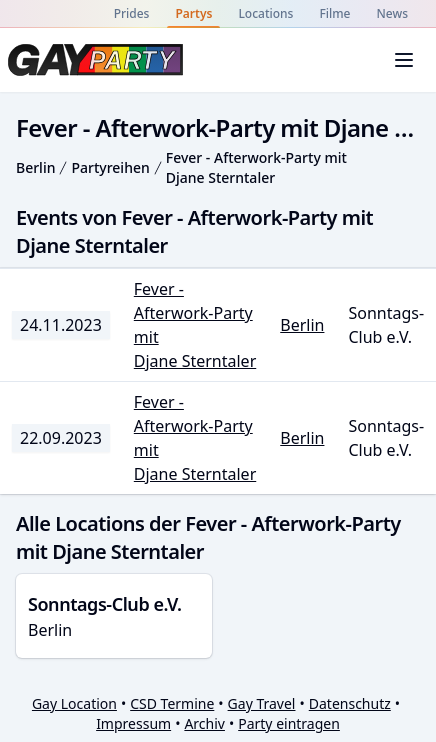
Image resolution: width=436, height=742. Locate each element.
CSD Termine (172, 703)
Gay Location (74, 703)
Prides (132, 13)
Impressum (133, 723)
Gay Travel (262, 703)
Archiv (204, 723)
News (392, 13)
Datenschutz (350, 703)
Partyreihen (110, 167)
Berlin (35, 167)
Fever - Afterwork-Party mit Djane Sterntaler (256, 167)
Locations (265, 13)
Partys (193, 13)
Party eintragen (289, 723)
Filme (334, 13)
